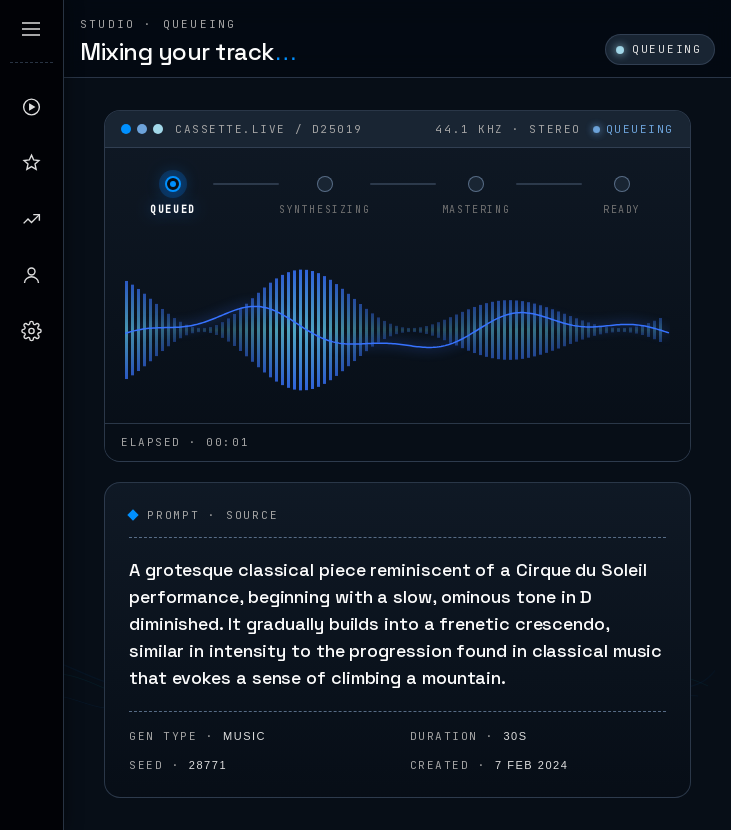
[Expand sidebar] (31, 29)
